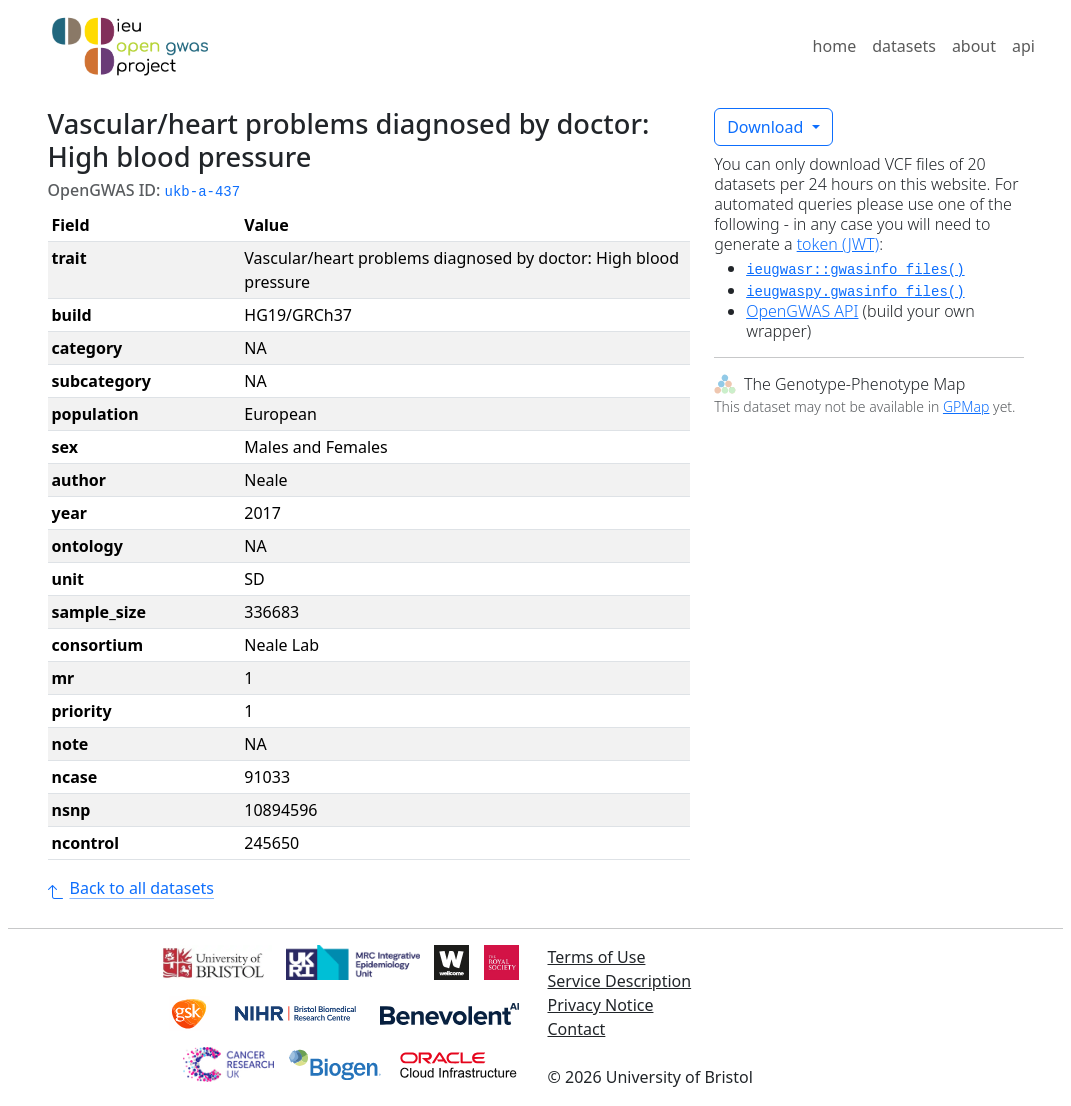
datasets (904, 46)
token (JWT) (838, 244)
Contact (577, 1029)
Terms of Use (597, 957)
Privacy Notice (601, 1005)
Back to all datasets (131, 888)
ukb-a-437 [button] (203, 192)
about (974, 46)
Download (767, 127)
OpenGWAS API (802, 311)
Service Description (620, 981)
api (1023, 46)
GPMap (966, 406)
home (835, 46)
